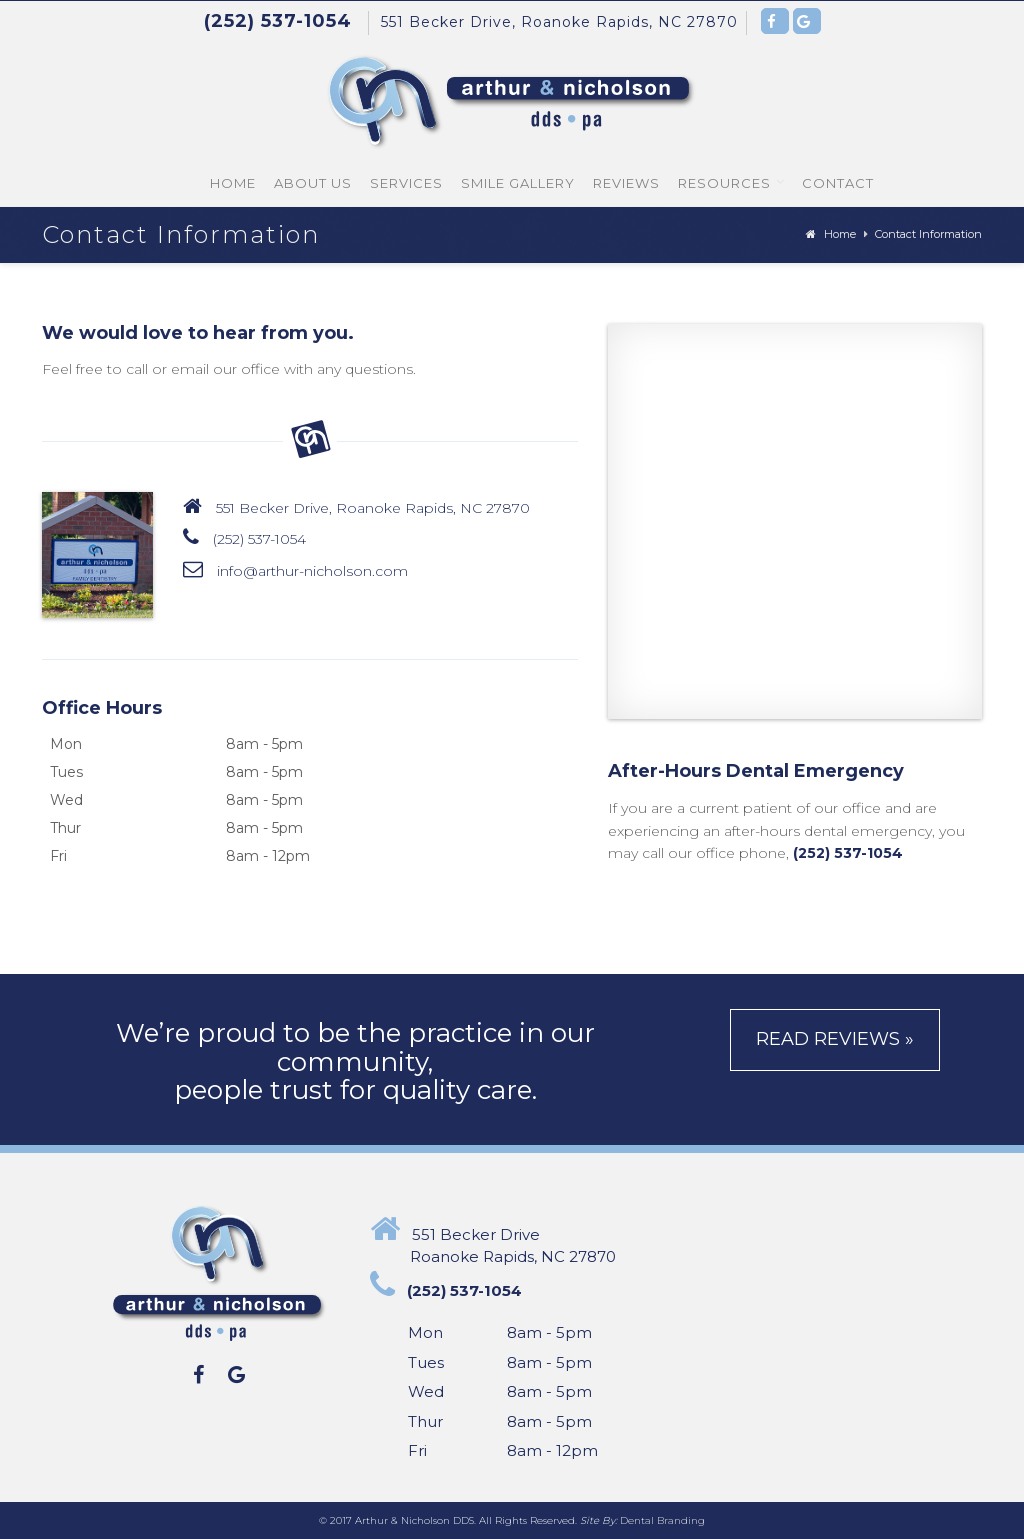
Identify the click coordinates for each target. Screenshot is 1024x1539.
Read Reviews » (835, 1039)
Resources (724, 183)
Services (406, 183)
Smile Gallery (518, 183)
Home (233, 183)
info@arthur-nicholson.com (312, 571)
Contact (838, 183)
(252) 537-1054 (259, 539)
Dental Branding (662, 1520)
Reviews (626, 183)
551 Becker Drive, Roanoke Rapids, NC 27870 (559, 22)
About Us (313, 183)
